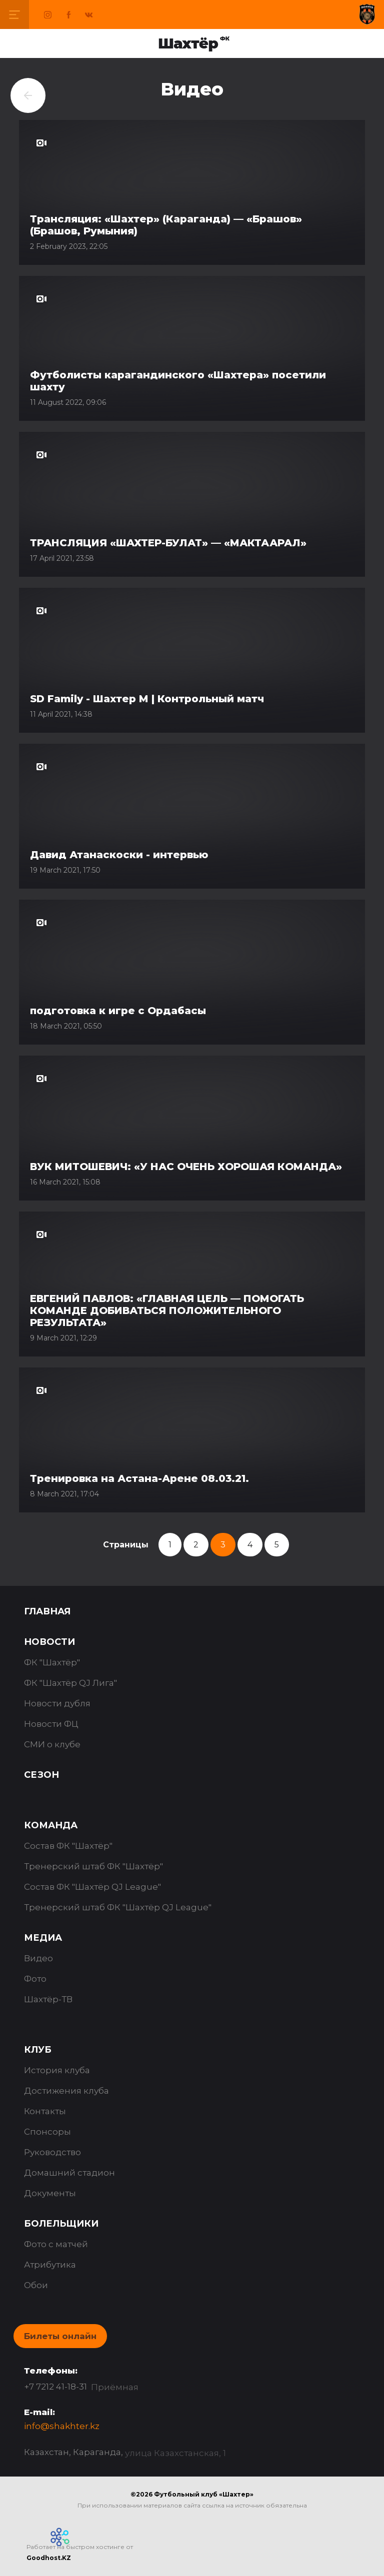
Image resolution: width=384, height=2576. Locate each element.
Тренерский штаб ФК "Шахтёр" (93, 1866)
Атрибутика (50, 2265)
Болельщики (61, 2223)
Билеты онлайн (60, 2336)
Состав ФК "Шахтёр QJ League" (92, 1887)
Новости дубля (57, 1703)
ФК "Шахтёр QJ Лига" (70, 1683)
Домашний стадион (69, 2173)
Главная (47, 1611)
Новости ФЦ (51, 1724)
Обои (36, 2285)
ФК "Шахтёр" (52, 1662)
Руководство (52, 2152)
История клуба (57, 2070)
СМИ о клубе (52, 1744)
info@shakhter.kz (62, 2426)
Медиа (43, 1937)
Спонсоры (47, 2132)
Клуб (38, 2049)
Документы (50, 2193)
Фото (35, 1979)
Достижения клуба (66, 2091)
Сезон (41, 1774)
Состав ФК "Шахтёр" (68, 1846)
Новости (49, 1641)
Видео (38, 1958)
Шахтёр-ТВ (48, 1999)
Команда (51, 1825)
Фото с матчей (56, 2244)
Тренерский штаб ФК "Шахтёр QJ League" (118, 1907)
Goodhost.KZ (48, 2558)
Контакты (45, 2111)
